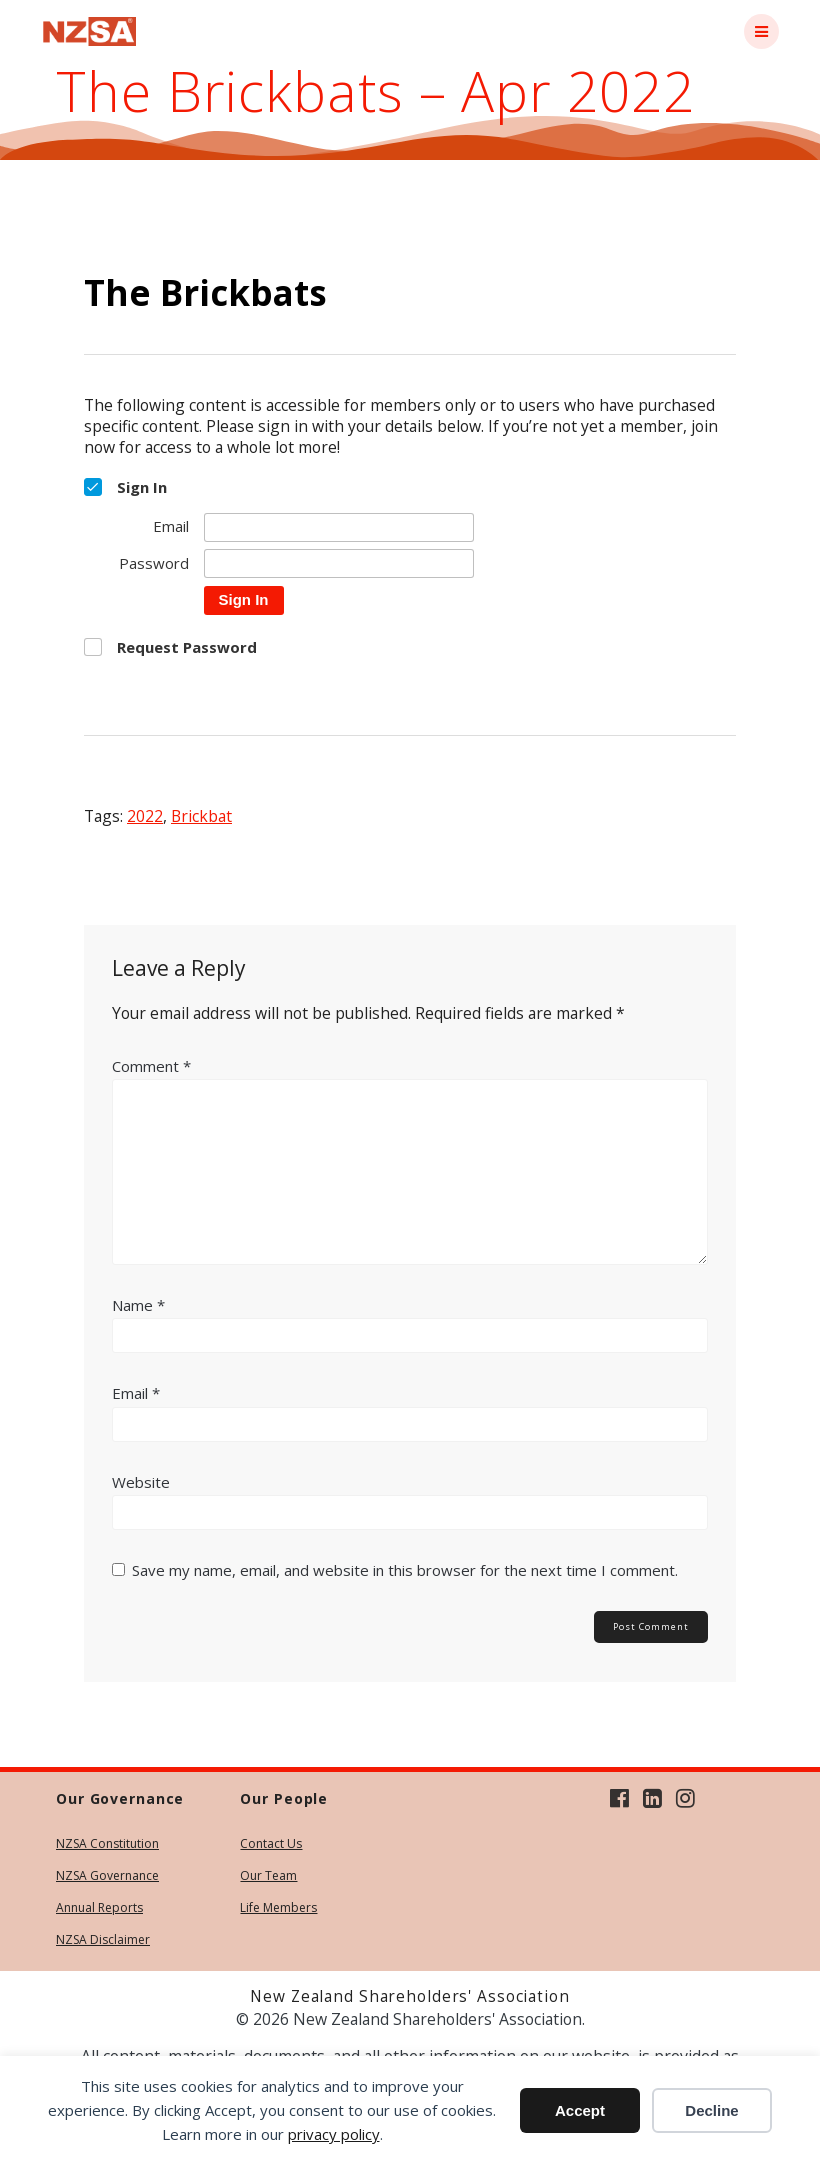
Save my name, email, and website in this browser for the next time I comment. (405, 1570)
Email (136, 1393)
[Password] (339, 563)
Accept (580, 2110)
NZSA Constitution (107, 1843)
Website (141, 1482)
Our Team (268, 1875)
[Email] (339, 527)
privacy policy (334, 2134)
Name (138, 1305)
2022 (145, 816)
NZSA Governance (107, 1875)
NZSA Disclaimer (103, 1939)
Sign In (244, 599)
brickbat (201, 816)
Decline (711, 2110)
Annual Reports (99, 1907)
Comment (151, 1066)
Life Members (278, 1907)
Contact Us (271, 1843)
